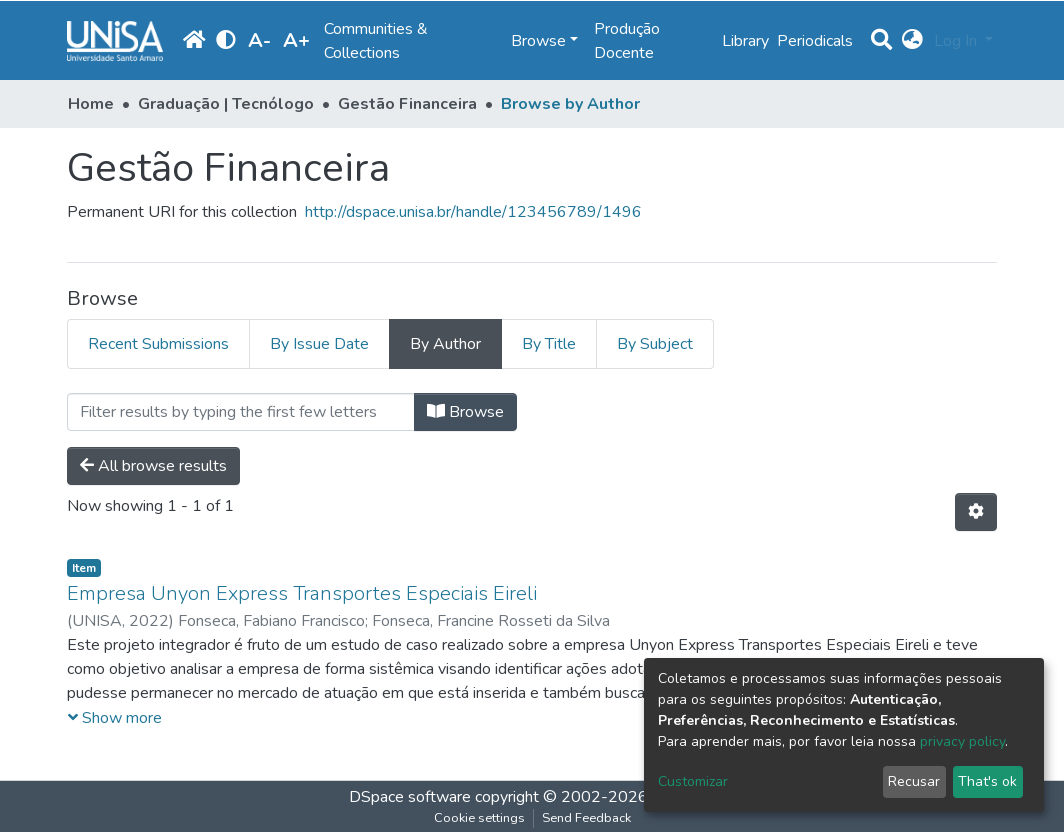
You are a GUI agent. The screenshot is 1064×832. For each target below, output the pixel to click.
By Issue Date (319, 344)
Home (91, 104)
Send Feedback (586, 818)
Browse (465, 412)
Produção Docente (627, 41)
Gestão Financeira (407, 104)
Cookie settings (479, 818)
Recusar (914, 781)
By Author (445, 344)
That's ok (987, 781)
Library (745, 41)
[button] (912, 41)
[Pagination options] (976, 512)
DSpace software (410, 797)
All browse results (153, 466)
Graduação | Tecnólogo (226, 104)
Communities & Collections (376, 41)
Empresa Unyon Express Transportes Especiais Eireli (302, 593)
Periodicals (815, 41)
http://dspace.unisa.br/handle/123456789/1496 (473, 212)
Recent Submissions (158, 344)
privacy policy (962, 741)
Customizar (693, 781)
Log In (957, 41)
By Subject (655, 344)
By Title (549, 344)
